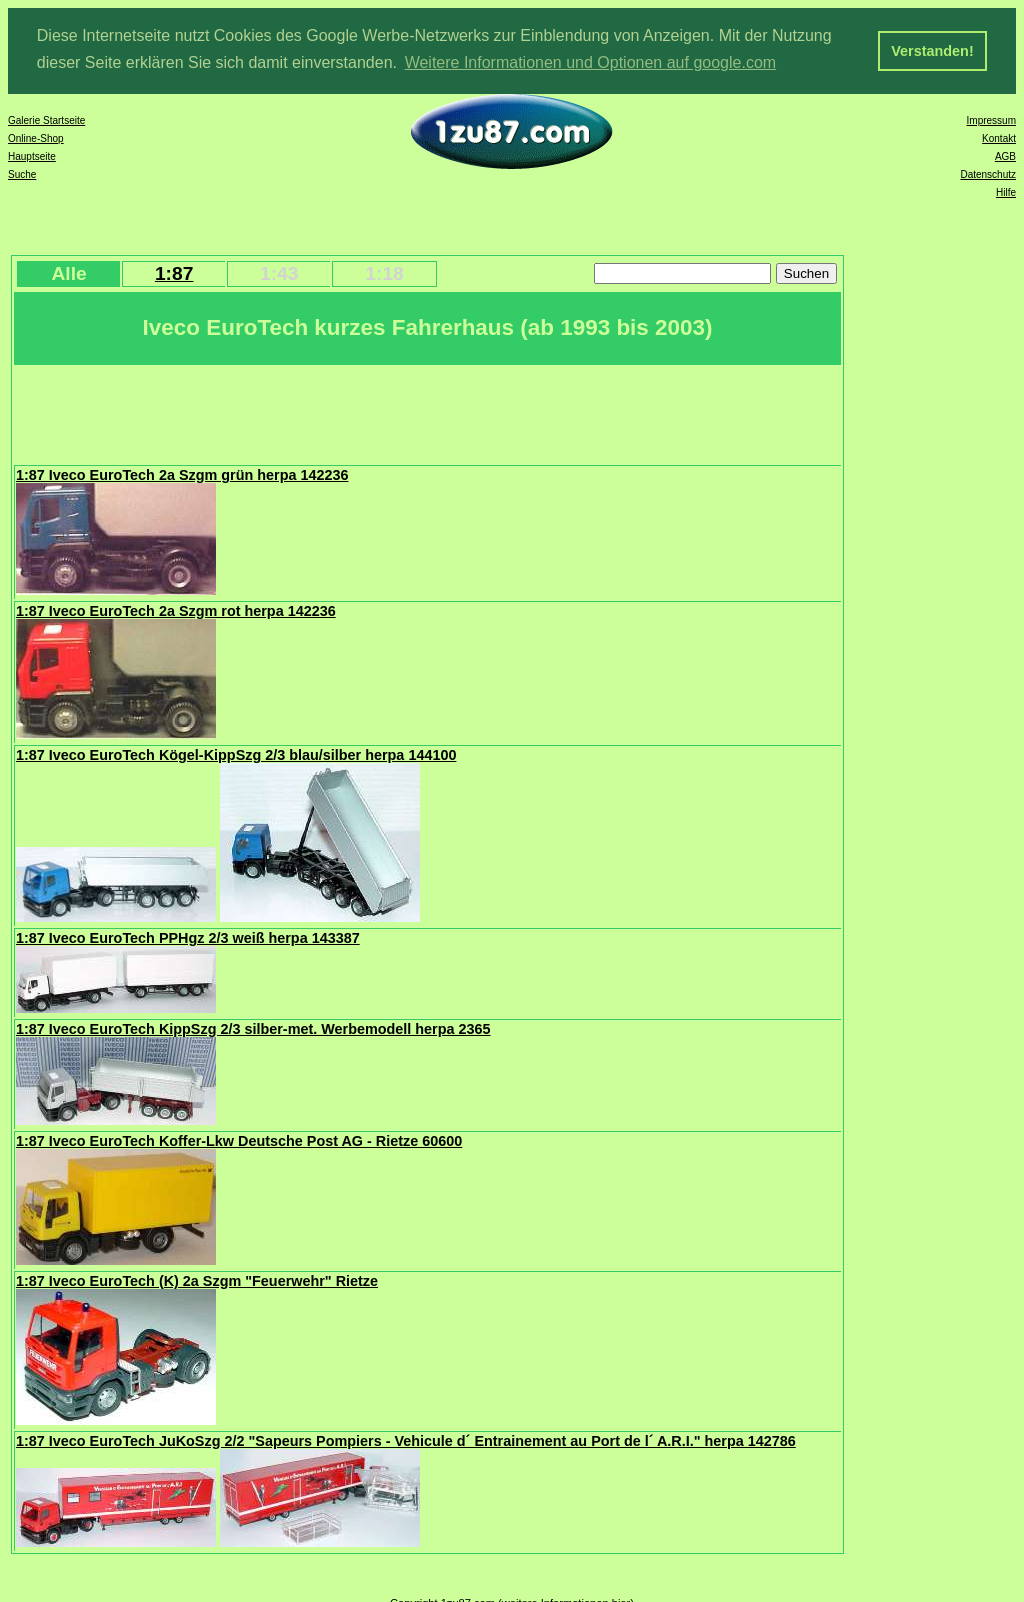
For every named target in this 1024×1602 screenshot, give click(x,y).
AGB (1005, 155)
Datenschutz (988, 173)
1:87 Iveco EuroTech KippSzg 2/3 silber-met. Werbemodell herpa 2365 (253, 1028)
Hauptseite (32, 155)
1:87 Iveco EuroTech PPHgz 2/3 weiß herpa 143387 (188, 937)
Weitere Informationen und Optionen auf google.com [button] (591, 62)
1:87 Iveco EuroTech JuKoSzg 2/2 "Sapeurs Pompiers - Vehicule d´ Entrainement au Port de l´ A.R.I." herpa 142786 (406, 1440)
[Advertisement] (379, 412)
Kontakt (999, 137)
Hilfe (1006, 191)
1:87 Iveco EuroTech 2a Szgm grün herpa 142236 (182, 474)
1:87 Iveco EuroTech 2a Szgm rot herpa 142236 (176, 610)
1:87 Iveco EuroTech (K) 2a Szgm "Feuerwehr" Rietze (197, 1280)
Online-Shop (36, 137)
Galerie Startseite (46, 119)
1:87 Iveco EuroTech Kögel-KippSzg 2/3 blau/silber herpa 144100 (236, 754)
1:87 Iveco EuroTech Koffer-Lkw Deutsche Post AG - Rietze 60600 (239, 1140)
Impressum (991, 119)
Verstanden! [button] (932, 51)
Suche (22, 173)
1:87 (174, 272)
